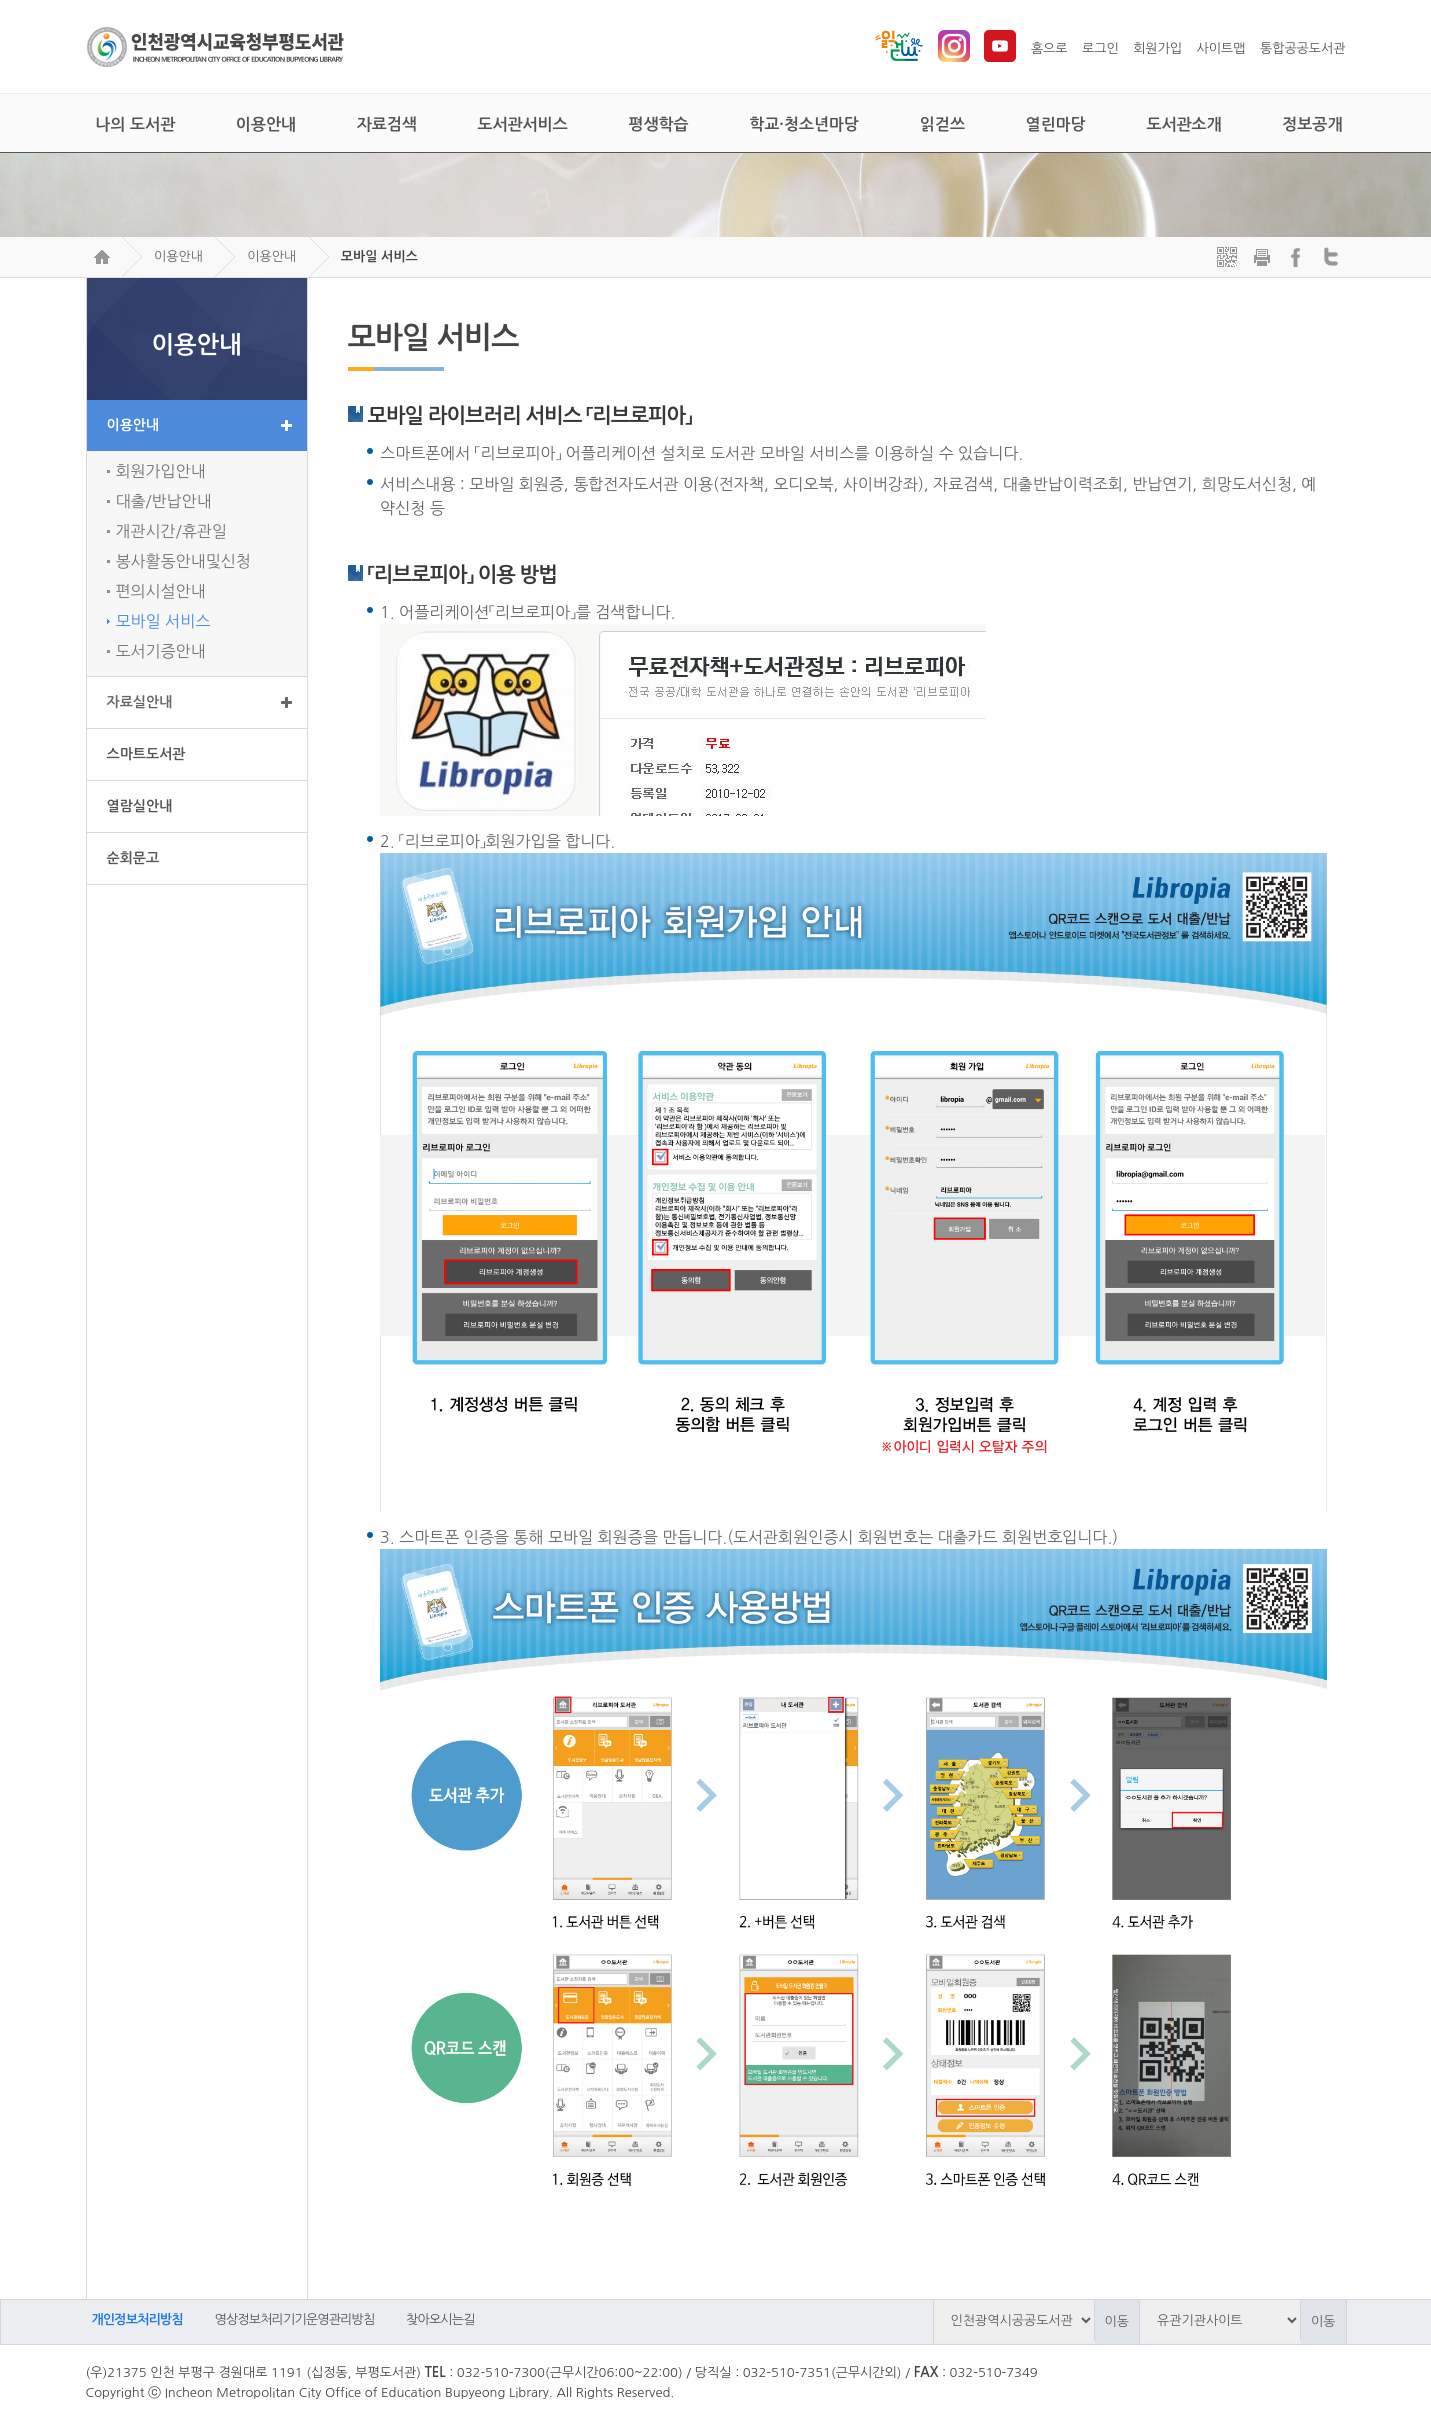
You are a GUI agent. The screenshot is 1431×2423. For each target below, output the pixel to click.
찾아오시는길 (440, 2319)
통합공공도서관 (1303, 48)
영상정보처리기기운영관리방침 (295, 2319)
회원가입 (1157, 48)
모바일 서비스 (379, 256)
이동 (1117, 2321)
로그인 (1100, 48)
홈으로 (1049, 48)
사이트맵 (1221, 48)
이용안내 (178, 256)
